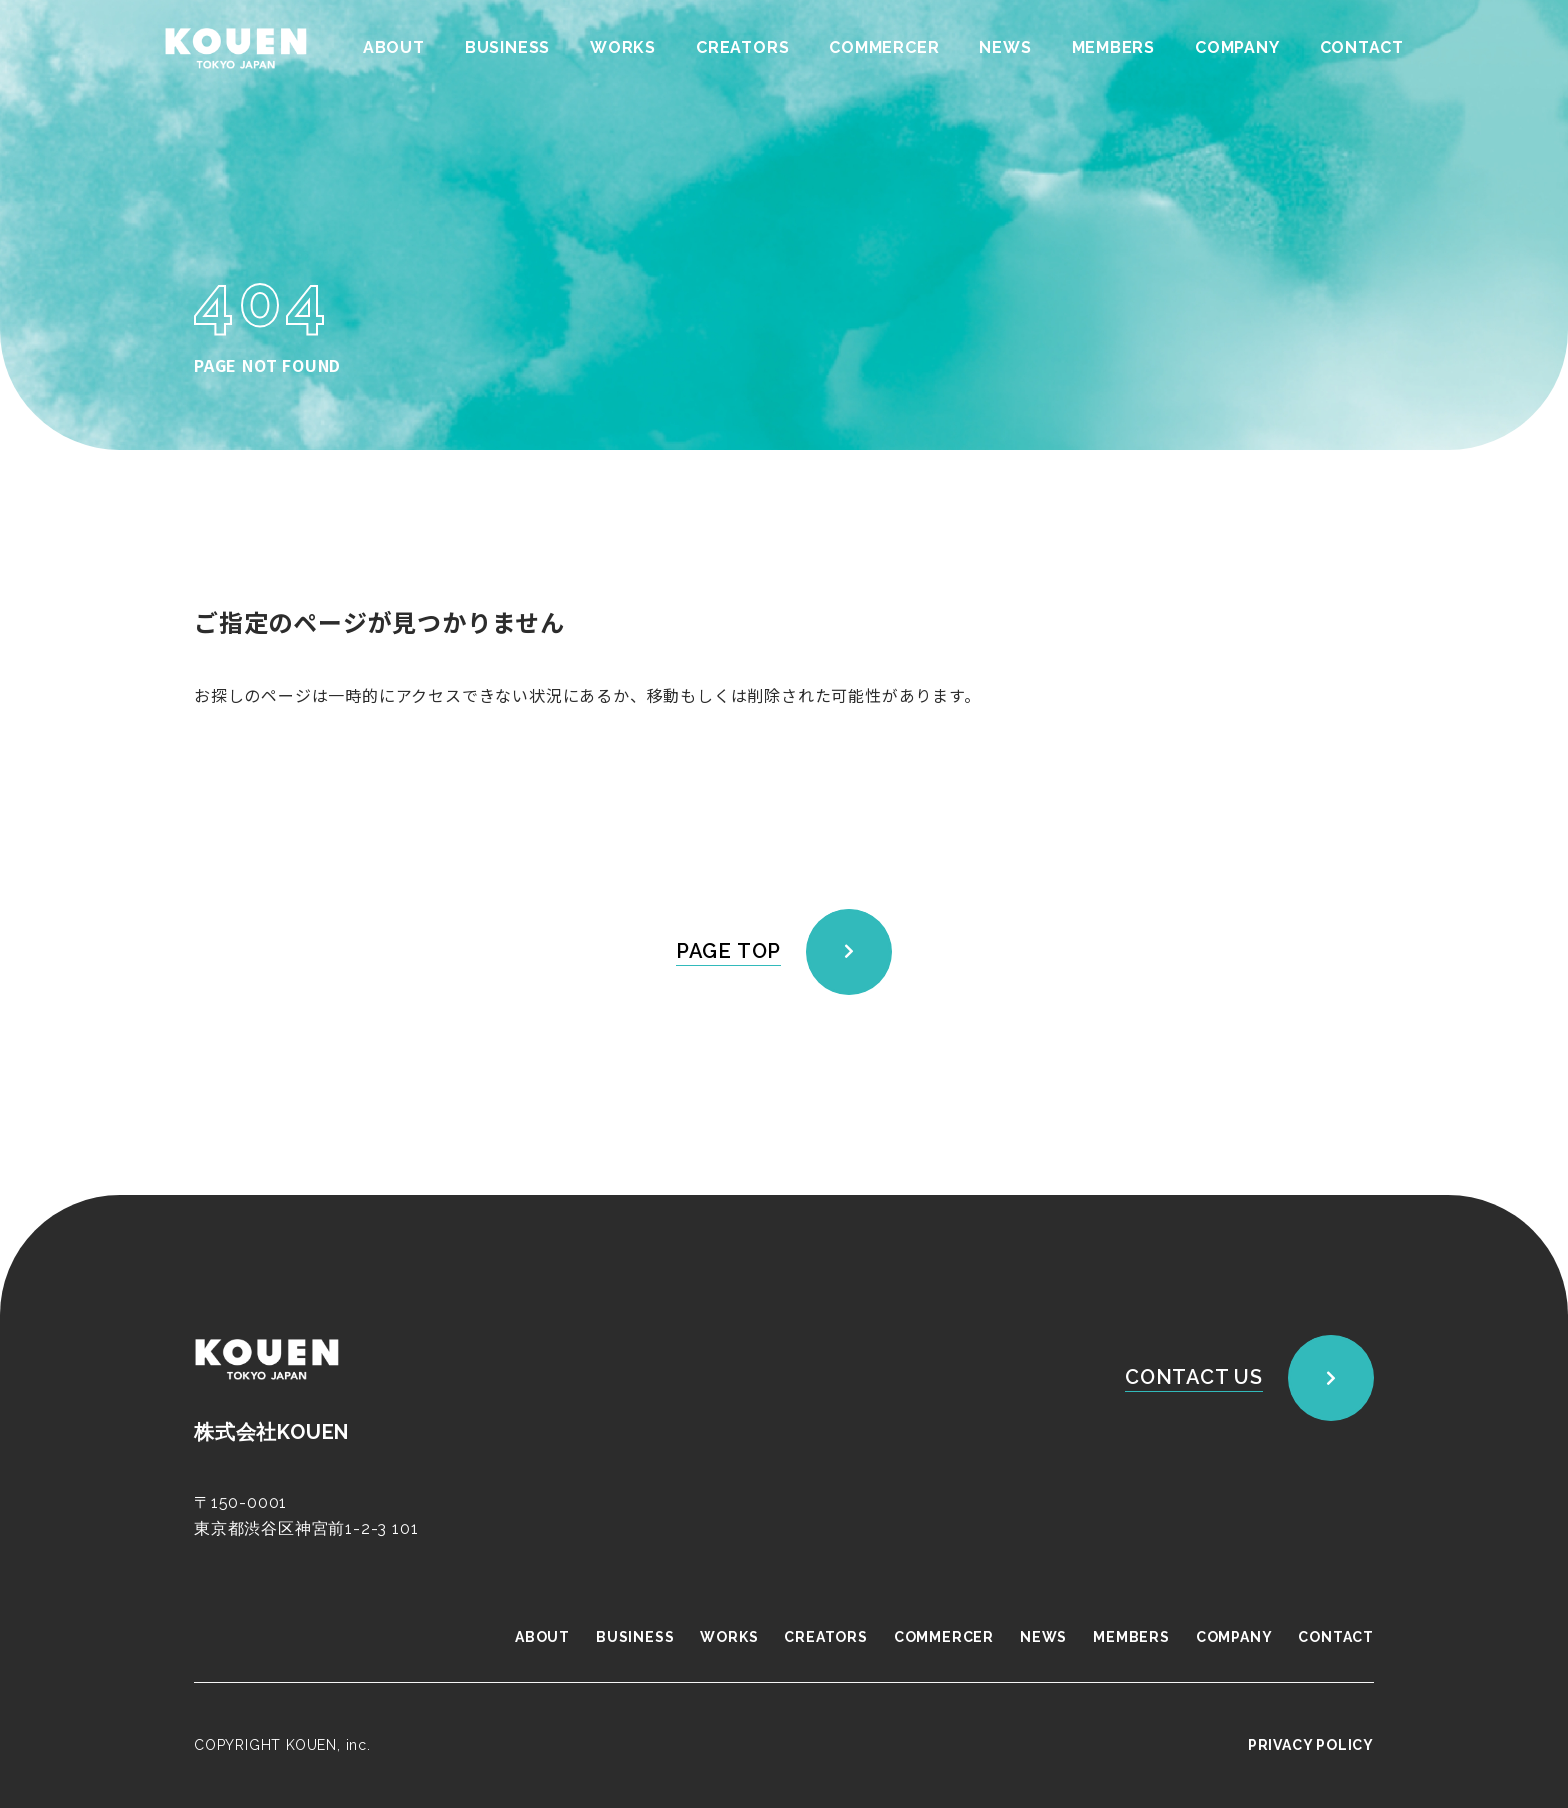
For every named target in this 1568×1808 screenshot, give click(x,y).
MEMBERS (1113, 47)
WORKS (622, 47)
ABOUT (393, 47)
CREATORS (741, 47)
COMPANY (1237, 47)
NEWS (1005, 47)
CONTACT (1361, 47)
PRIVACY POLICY (1311, 1745)
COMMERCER (884, 47)
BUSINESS (506, 47)
